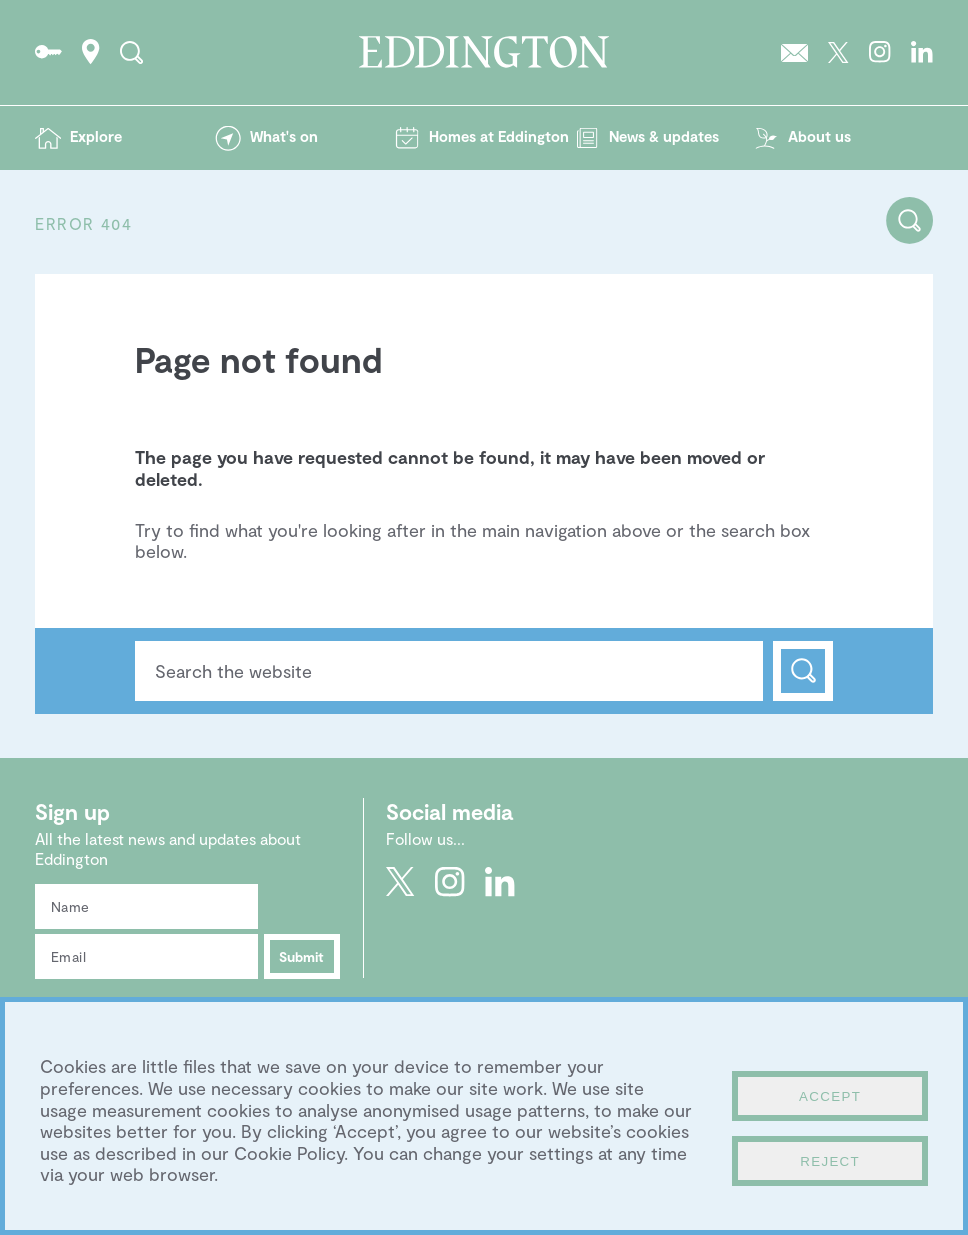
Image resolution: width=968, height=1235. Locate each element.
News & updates (664, 136)
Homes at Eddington (499, 136)
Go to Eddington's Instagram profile (880, 52)
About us (819, 136)
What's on (284, 136)
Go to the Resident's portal (48, 52)
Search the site (131, 52)
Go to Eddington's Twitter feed (838, 52)
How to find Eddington (91, 52)
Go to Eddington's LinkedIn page (922, 52)
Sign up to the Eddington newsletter (794, 52)
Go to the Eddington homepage (484, 52)
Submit (301, 956)
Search (803, 671)
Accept (830, 1096)
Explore (96, 136)
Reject (830, 1161)
